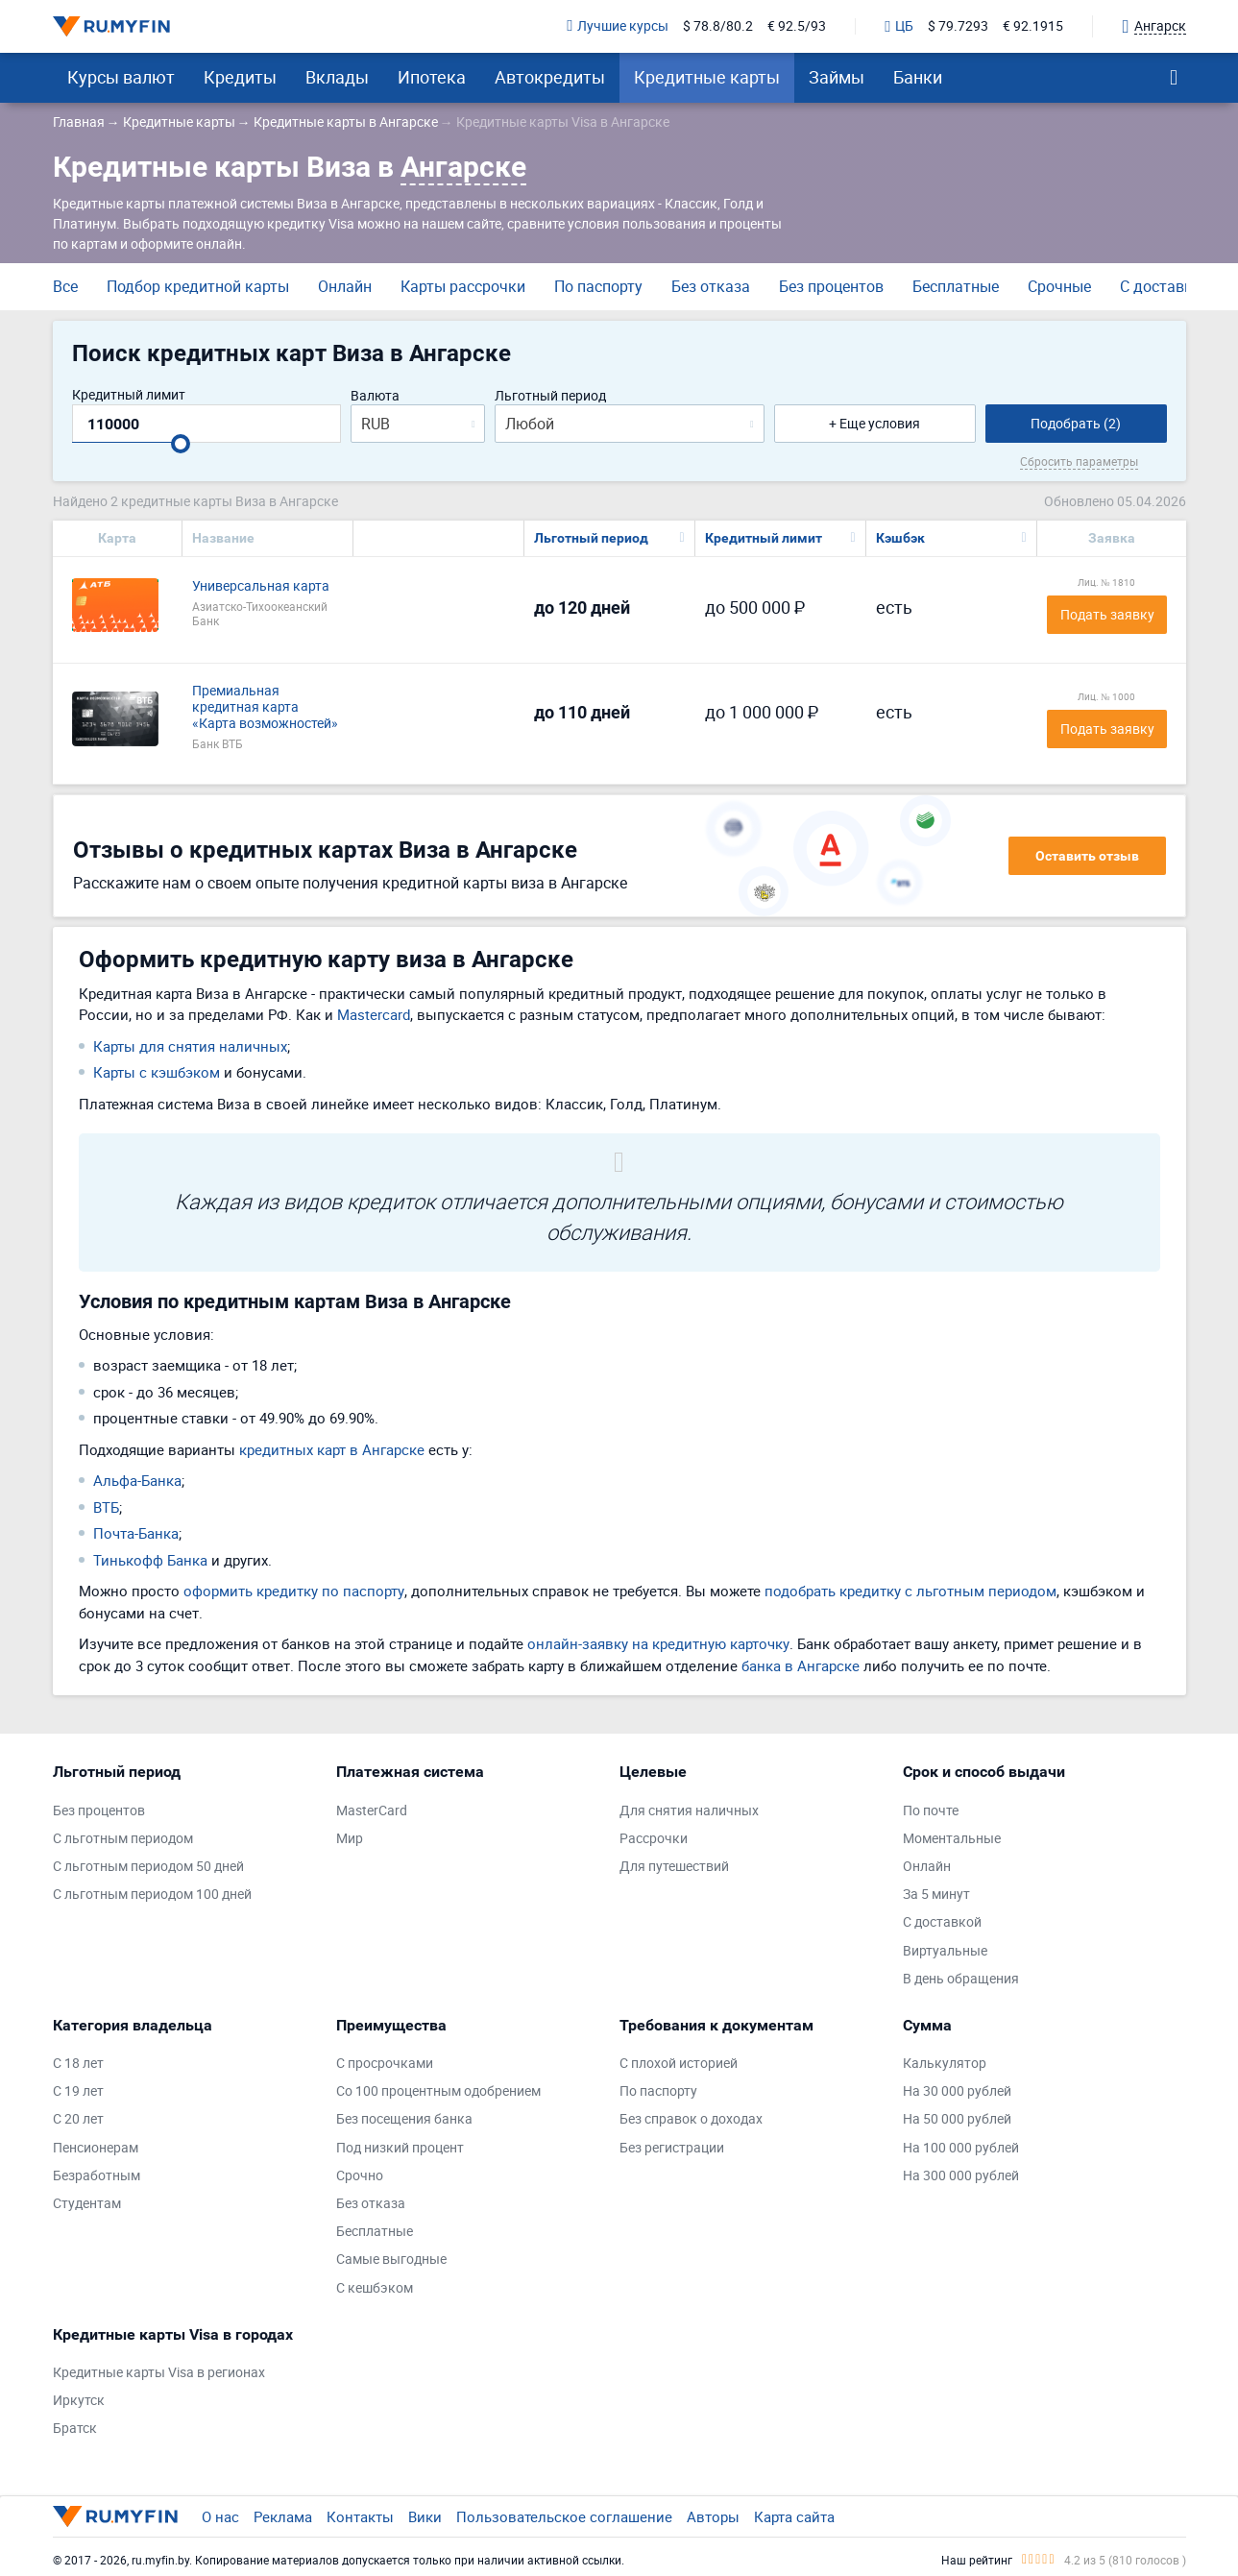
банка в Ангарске (800, 1665)
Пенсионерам (95, 2148)
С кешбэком (374, 2288)
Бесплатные (955, 286)
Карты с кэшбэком (156, 1071)
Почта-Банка (136, 1533)
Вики (425, 2516)
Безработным (96, 2176)
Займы (836, 76)
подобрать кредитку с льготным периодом (910, 1590)
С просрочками (384, 2063)
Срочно (359, 2176)
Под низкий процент (400, 2148)
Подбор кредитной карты (198, 286)
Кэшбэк (900, 538)
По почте (931, 1811)
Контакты (360, 2516)
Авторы (713, 2516)
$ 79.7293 (958, 26)
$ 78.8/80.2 (718, 26)
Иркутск (79, 2401)
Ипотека (432, 76)
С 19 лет (78, 2091)
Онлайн (345, 286)
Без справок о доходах (691, 2119)
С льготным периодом (123, 1839)
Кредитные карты (707, 76)
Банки (917, 76)
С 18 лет (78, 2063)
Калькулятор (944, 2063)
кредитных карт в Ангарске (332, 1449)
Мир (349, 1839)
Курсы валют (121, 76)
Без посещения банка (404, 2119)
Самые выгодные (391, 2259)
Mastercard (373, 1014)
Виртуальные (945, 1951)
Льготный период (550, 396)
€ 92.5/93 (796, 26)
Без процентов (831, 286)
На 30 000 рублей (957, 2091)
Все (65, 286)
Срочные (1059, 286)
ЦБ (899, 27)
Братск (75, 2428)
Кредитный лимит (128, 395)
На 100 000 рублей (961, 2148)
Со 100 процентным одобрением (438, 2091)
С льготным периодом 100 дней (152, 1894)
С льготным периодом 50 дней (148, 1867)
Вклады (337, 76)
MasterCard (371, 1811)
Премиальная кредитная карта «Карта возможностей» (265, 707)
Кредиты (240, 76)
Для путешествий (674, 1867)
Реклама (283, 2516)
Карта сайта (794, 2516)
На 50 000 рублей (957, 2119)
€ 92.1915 (1033, 26)
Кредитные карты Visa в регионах (159, 2373)
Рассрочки (653, 1839)
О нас (220, 2516)
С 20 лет (78, 2119)
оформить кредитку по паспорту (293, 1590)
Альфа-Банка (137, 1480)
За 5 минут (936, 1894)
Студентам (87, 2204)
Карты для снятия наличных (190, 1046)
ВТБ (106, 1507)
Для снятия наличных (689, 1811)
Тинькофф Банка (150, 1559)
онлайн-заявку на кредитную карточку (658, 1643)
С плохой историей (678, 2063)
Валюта (375, 396)
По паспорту (598, 286)
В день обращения (961, 1979)
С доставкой (1165, 286)
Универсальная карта (260, 586)
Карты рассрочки (463, 286)
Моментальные (952, 1839)
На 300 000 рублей (961, 2176)
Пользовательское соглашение (564, 2516)
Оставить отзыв (1087, 855)
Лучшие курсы (617, 26)
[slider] (180, 443)
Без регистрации (671, 2148)
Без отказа (710, 286)
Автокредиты (550, 76)
